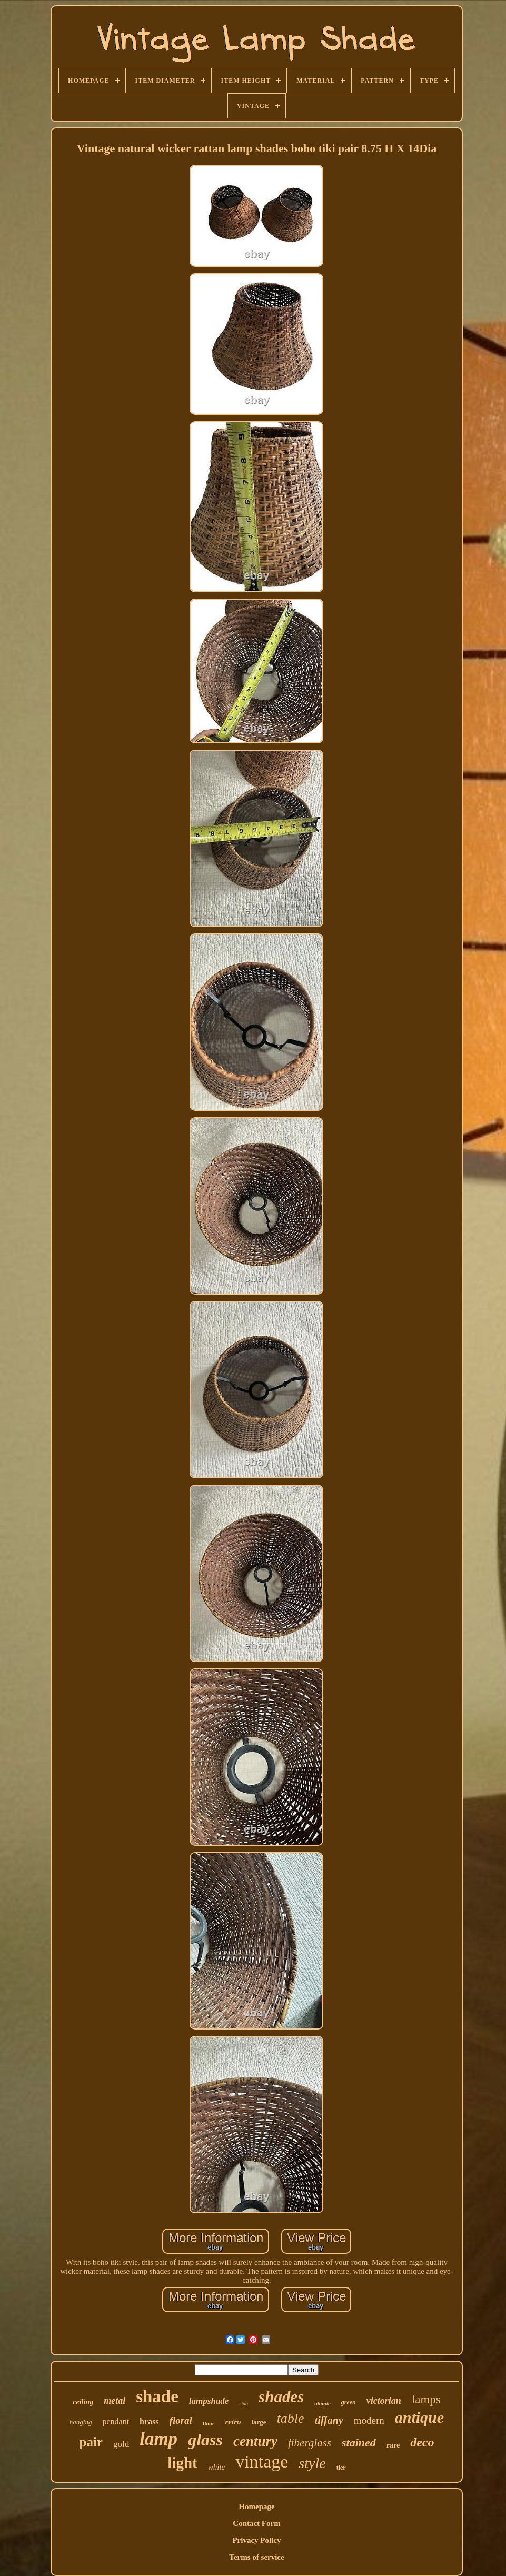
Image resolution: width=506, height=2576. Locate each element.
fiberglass (309, 2442)
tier (341, 2467)
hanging (81, 2422)
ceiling (83, 2402)
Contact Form (256, 2523)
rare (393, 2445)
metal (114, 2400)
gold (121, 2444)
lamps (426, 2399)
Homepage (256, 2506)
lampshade (209, 2401)
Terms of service (256, 2557)
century (255, 2441)
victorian (383, 2400)
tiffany (329, 2420)
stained (359, 2442)
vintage (261, 2461)
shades (281, 2397)
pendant (115, 2421)
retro (233, 2422)
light (182, 2462)
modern (369, 2420)
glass (205, 2439)
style (312, 2463)
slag (243, 2403)
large (258, 2422)
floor (209, 2423)
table (290, 2418)
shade (157, 2396)
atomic (322, 2403)
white (216, 2467)
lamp (158, 2439)
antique (419, 2417)
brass (149, 2421)
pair (90, 2442)
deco (422, 2442)
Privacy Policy (256, 2540)
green (348, 2402)
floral (181, 2420)
